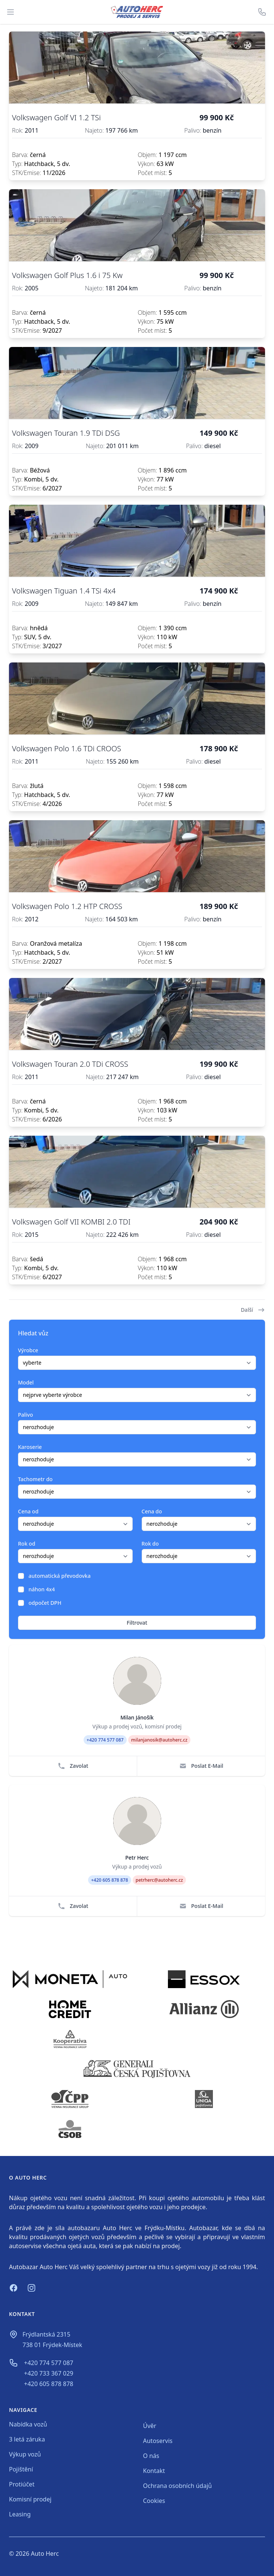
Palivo (25, 1414)
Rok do (150, 1543)
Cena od (28, 1511)
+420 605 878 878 (48, 2384)
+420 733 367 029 (48, 2373)
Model (26, 1382)
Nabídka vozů (28, 2424)
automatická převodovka (59, 1575)
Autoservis (158, 2441)
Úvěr (149, 2426)
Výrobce (28, 1350)
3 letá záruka (27, 2439)
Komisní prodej (30, 2499)
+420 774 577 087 (48, 2363)
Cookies (154, 2501)
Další (253, 1310)
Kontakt (154, 2471)
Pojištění (21, 2469)
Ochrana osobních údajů (177, 2486)
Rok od (26, 1543)
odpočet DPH (44, 1602)
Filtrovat (137, 1622)
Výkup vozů (25, 2454)
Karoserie (30, 1446)
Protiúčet (21, 2484)
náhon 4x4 (41, 1589)
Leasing (20, 2514)
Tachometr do (35, 1479)
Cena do (152, 1511)
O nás (151, 2456)
